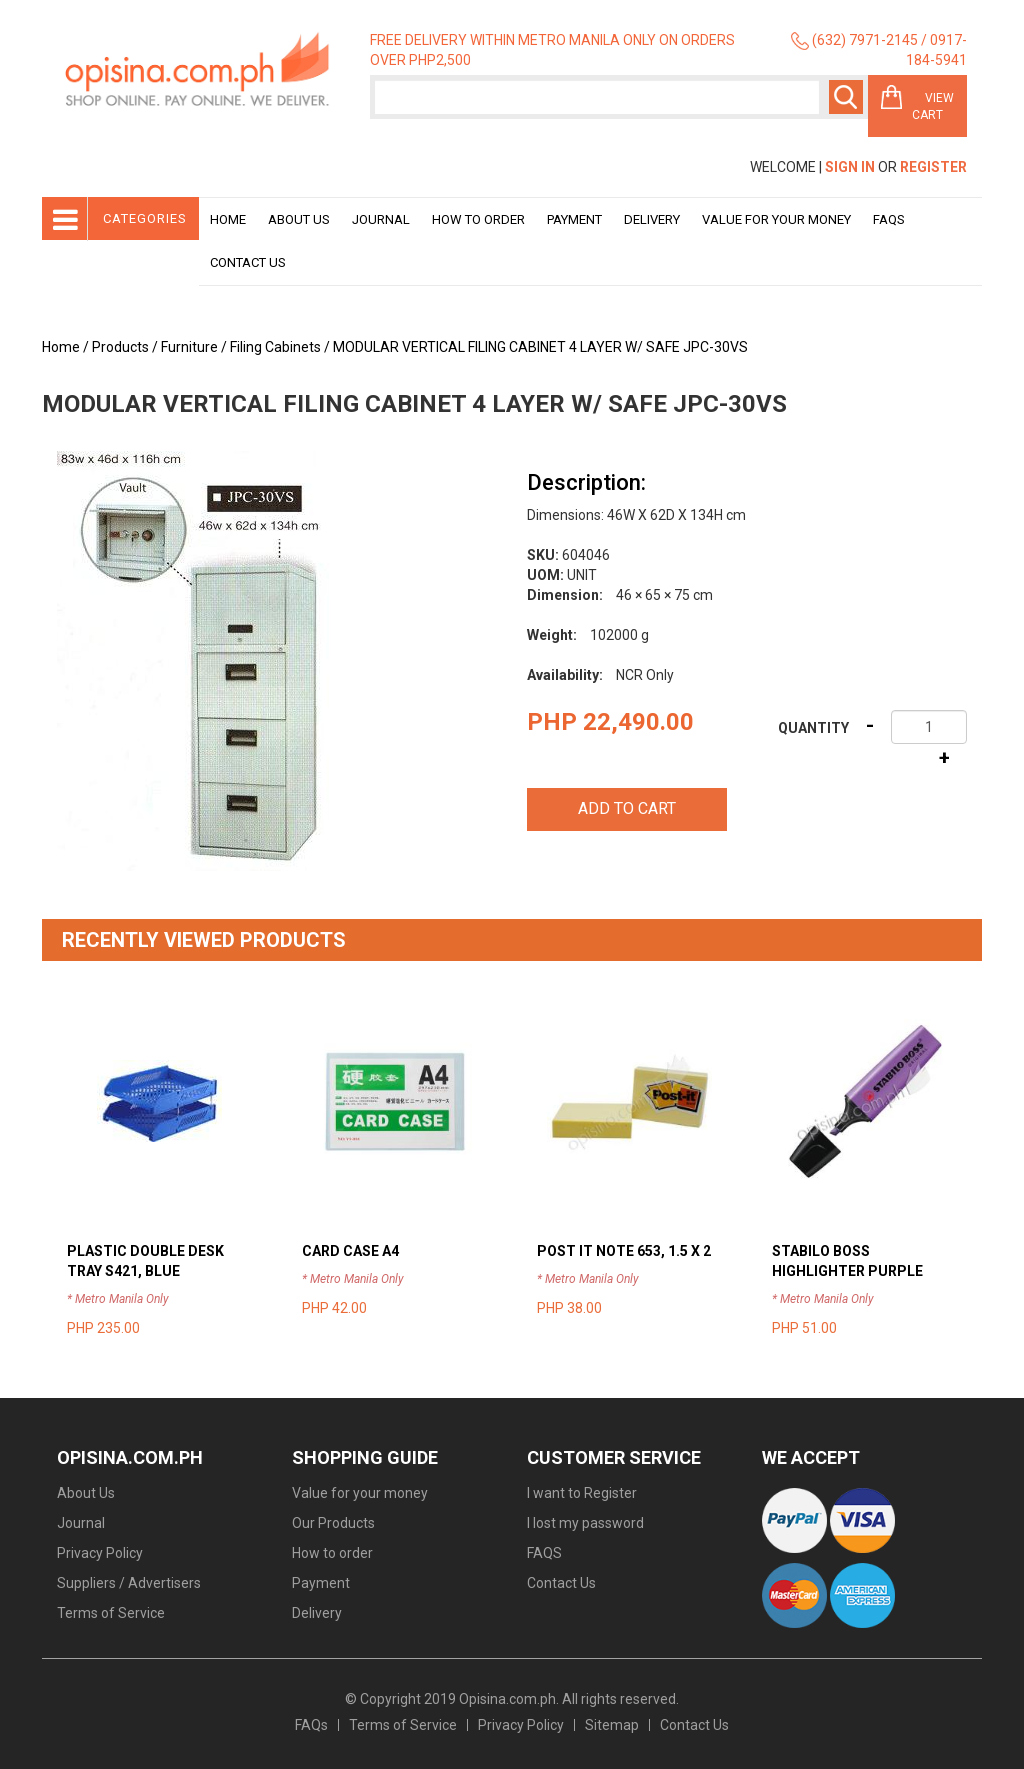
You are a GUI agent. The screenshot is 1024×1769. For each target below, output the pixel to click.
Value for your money (776, 219)
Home (228, 219)
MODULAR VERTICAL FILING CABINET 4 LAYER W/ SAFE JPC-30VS (540, 347)
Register (933, 167)
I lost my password (585, 1523)
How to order (478, 219)
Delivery (652, 219)
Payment (574, 219)
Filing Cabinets (275, 347)
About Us (299, 219)
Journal (381, 219)
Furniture (189, 347)
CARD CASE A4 (350, 1251)
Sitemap (612, 1725)
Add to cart (627, 808)
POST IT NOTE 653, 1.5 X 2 (624, 1251)
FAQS (544, 1553)
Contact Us (248, 262)
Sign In (850, 167)
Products (120, 347)
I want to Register (582, 1493)
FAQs (311, 1725)
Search (846, 97)
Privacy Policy (100, 1553)
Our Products (333, 1523)
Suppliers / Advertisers (129, 1583)
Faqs (889, 219)
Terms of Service (111, 1613)
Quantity (813, 728)
